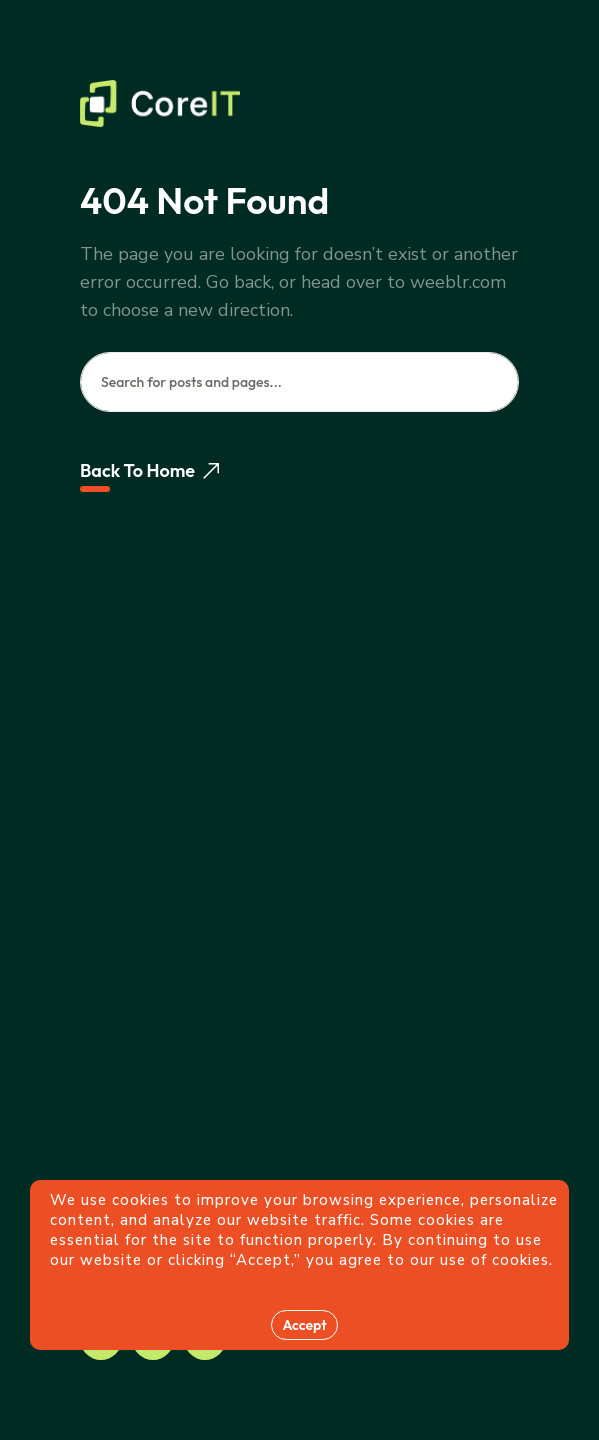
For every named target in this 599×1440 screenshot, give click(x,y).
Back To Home (149, 470)
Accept (304, 1325)
